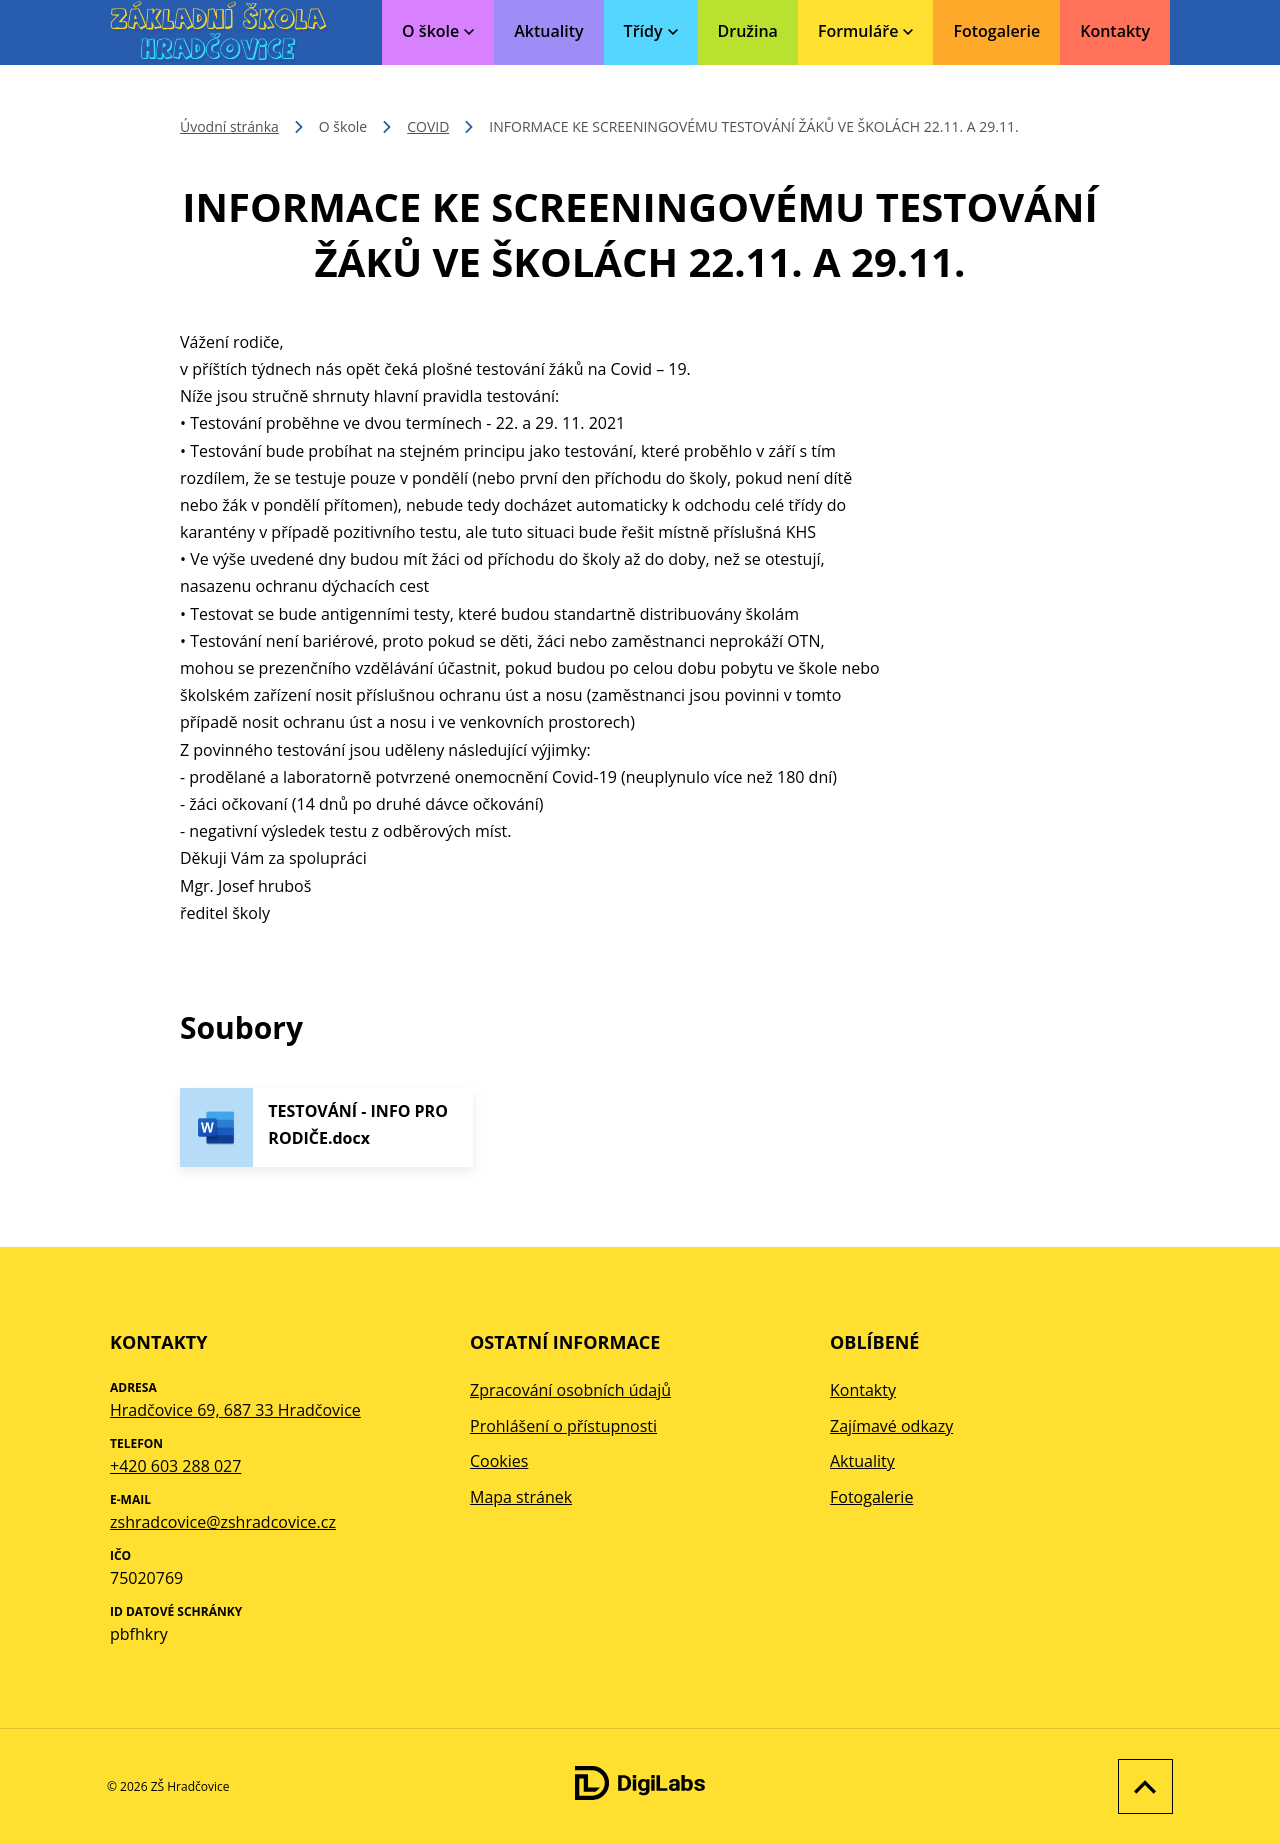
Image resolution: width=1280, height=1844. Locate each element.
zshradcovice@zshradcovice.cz (223, 1522)
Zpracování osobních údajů (570, 1390)
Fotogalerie (996, 31)
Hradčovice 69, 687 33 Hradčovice (235, 1410)
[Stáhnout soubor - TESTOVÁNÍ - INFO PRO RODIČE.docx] (326, 1127)
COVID (428, 126)
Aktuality (548, 31)
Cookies (499, 1461)
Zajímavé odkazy (891, 1426)
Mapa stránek (521, 1497)
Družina (748, 31)
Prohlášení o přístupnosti (563, 1426)
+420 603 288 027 (175, 1466)
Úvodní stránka (229, 126)
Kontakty (1115, 31)
